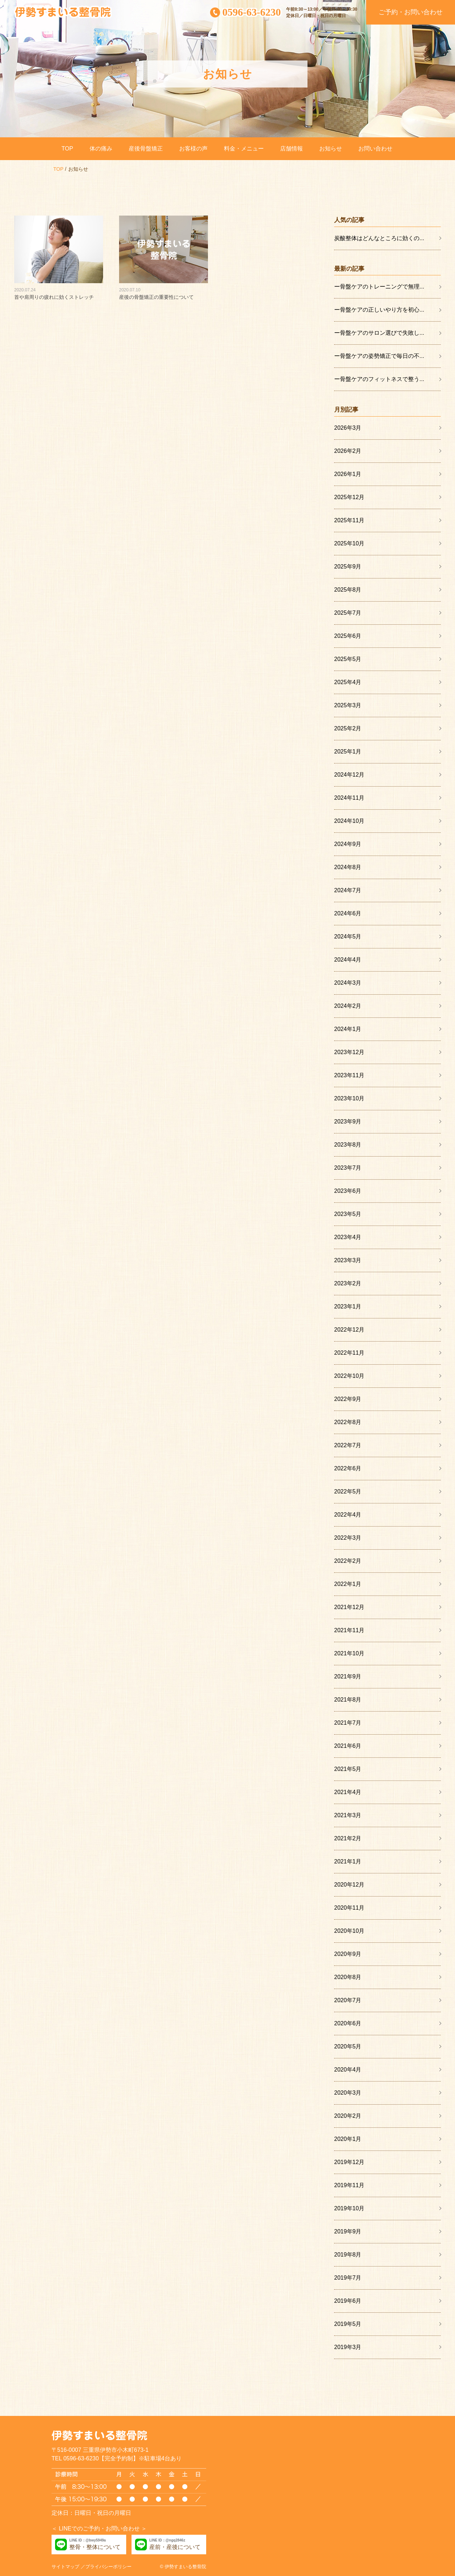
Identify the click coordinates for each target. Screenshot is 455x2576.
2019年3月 (348, 2347)
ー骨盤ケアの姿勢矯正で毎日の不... (379, 356)
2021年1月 (348, 1861)
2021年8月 (348, 1700)
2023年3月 (348, 1260)
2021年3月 (348, 1815)
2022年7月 (348, 1445)
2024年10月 (349, 821)
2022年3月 (348, 1538)
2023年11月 (349, 1075)
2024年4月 (348, 960)
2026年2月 (348, 451)
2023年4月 (348, 1237)
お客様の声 (193, 149)
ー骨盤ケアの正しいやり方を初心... (379, 310)
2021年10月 (349, 1653)
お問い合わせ (375, 149)
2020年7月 (348, 2000)
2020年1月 (348, 2139)
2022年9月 (348, 1399)
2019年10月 (349, 2208)
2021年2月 (348, 1838)
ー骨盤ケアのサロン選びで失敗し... (379, 333)
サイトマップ (65, 2566)
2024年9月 (348, 844)
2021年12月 (349, 1607)
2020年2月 (348, 2116)
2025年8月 (348, 590)
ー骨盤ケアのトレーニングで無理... (379, 287)
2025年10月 (349, 543)
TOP (67, 149)
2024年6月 (348, 913)
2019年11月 (349, 2185)
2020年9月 (348, 1954)
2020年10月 (349, 1931)
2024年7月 (348, 890)
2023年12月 (349, 1052)
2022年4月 (348, 1515)
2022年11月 (349, 1353)
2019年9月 (348, 2231)
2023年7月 (348, 1168)
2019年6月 (348, 2301)
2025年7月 (348, 613)
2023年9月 (348, 1121)
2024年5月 (348, 936)
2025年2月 (348, 728)
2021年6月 (348, 1746)
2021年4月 (348, 1792)
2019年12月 (349, 2162)
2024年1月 (348, 1029)
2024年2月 (348, 1006)
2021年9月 (348, 1676)
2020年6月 (348, 2023)
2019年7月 (348, 2278)
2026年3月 (348, 428)
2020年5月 (348, 2046)
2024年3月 (348, 983)
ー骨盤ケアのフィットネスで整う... (379, 379)
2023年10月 (349, 1098)
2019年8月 (348, 2255)
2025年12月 (349, 497)
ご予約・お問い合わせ (411, 12)
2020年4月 (348, 2070)
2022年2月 (348, 1561)
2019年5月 (348, 2324)
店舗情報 (291, 149)
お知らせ (330, 149)
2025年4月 (348, 682)
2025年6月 (348, 636)
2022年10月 (349, 1376)
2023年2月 (348, 1283)
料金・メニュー (244, 149)
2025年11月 (349, 520)
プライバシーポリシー (108, 2566)
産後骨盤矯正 (146, 149)
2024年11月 (349, 798)
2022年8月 (348, 1422)
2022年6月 (348, 1468)
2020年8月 (348, 1977)
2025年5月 (348, 659)
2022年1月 (348, 1584)
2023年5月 (348, 1214)
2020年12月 (349, 1885)
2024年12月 (349, 775)
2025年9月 (348, 567)
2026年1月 (348, 474)
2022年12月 (349, 1330)
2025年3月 (348, 705)
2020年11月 (349, 1908)
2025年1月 (348, 752)
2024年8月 (348, 867)
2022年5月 (348, 1491)
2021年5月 (348, 1769)
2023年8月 (348, 1145)
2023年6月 (348, 1191)
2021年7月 (348, 1723)
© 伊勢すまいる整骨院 (183, 2566)
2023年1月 (348, 1306)
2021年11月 (349, 1630)
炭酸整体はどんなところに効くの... (379, 238)
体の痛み (101, 149)
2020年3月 (348, 2093)
